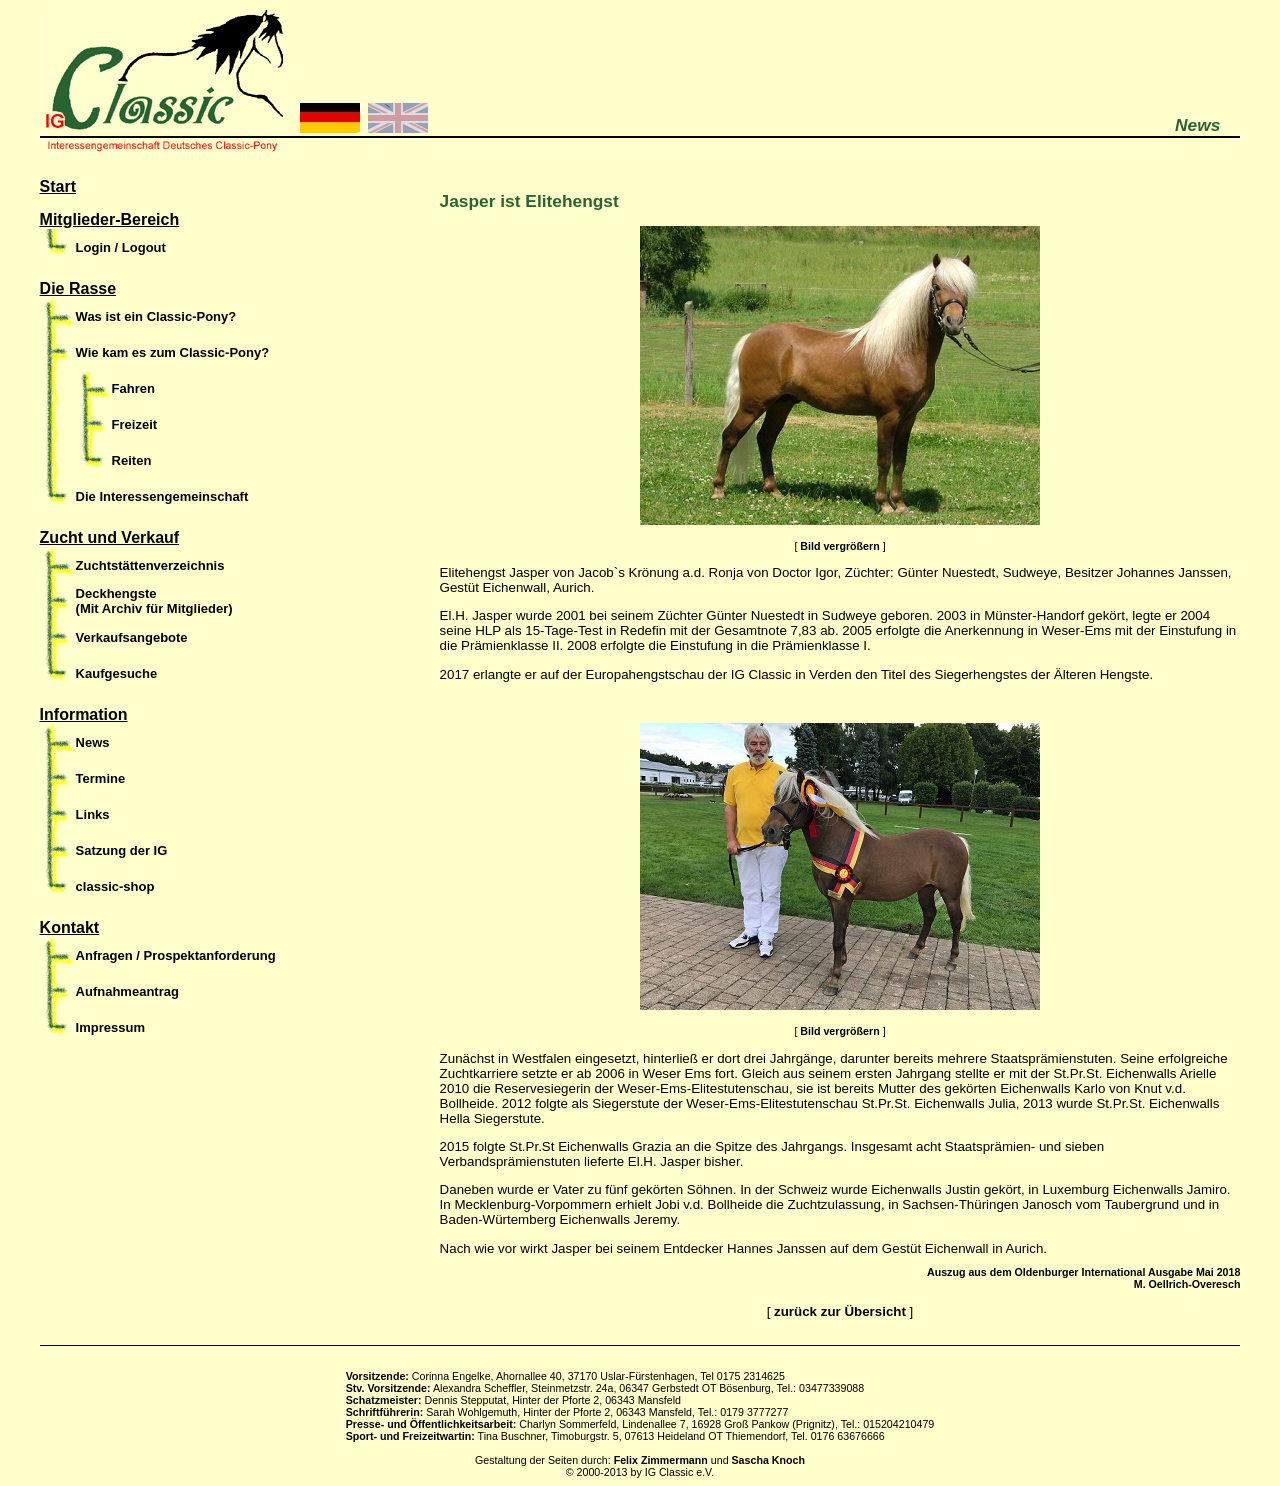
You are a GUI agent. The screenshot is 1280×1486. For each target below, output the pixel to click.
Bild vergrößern (839, 546)
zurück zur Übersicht (840, 1311)
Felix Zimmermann (661, 1460)
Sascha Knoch (768, 1460)
